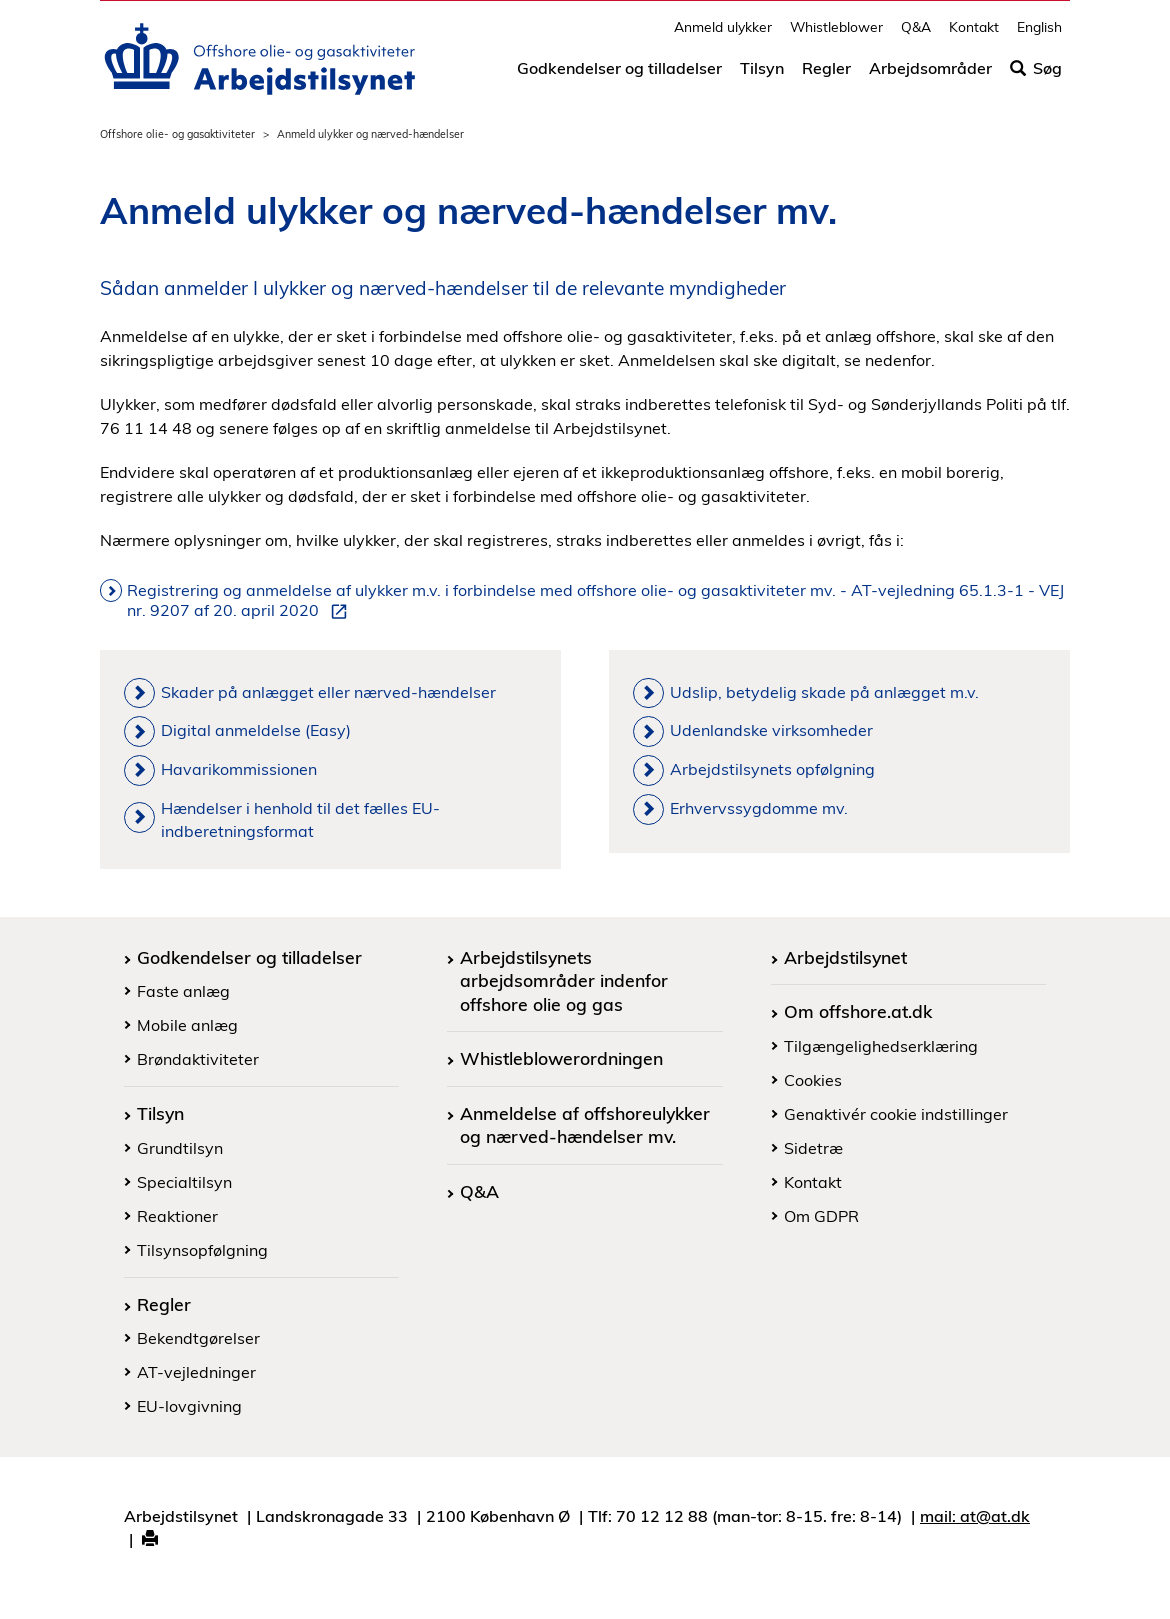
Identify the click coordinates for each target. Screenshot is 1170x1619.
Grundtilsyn (180, 1148)
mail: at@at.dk (975, 1516)
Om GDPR (821, 1216)
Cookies (813, 1080)
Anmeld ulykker (723, 35)
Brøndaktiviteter (198, 1059)
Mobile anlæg (187, 1025)
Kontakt (974, 35)
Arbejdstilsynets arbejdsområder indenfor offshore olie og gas (564, 980)
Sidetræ (813, 1148)
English (1039, 35)
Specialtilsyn (184, 1182)
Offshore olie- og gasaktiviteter (177, 134)
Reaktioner (177, 1216)
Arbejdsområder (930, 77)
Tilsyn (762, 77)
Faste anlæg (183, 991)
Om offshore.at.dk (858, 1011)
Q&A (916, 35)
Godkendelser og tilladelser (619, 77)
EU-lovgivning (189, 1406)
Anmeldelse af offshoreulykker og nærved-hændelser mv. (585, 1124)
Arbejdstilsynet (845, 957)
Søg (1036, 77)
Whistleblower (836, 35)
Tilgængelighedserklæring (881, 1046)
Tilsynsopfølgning (202, 1250)
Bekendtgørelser (198, 1338)
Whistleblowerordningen (561, 1058)
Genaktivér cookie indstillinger (896, 1114)
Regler (826, 77)
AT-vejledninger (196, 1372)
